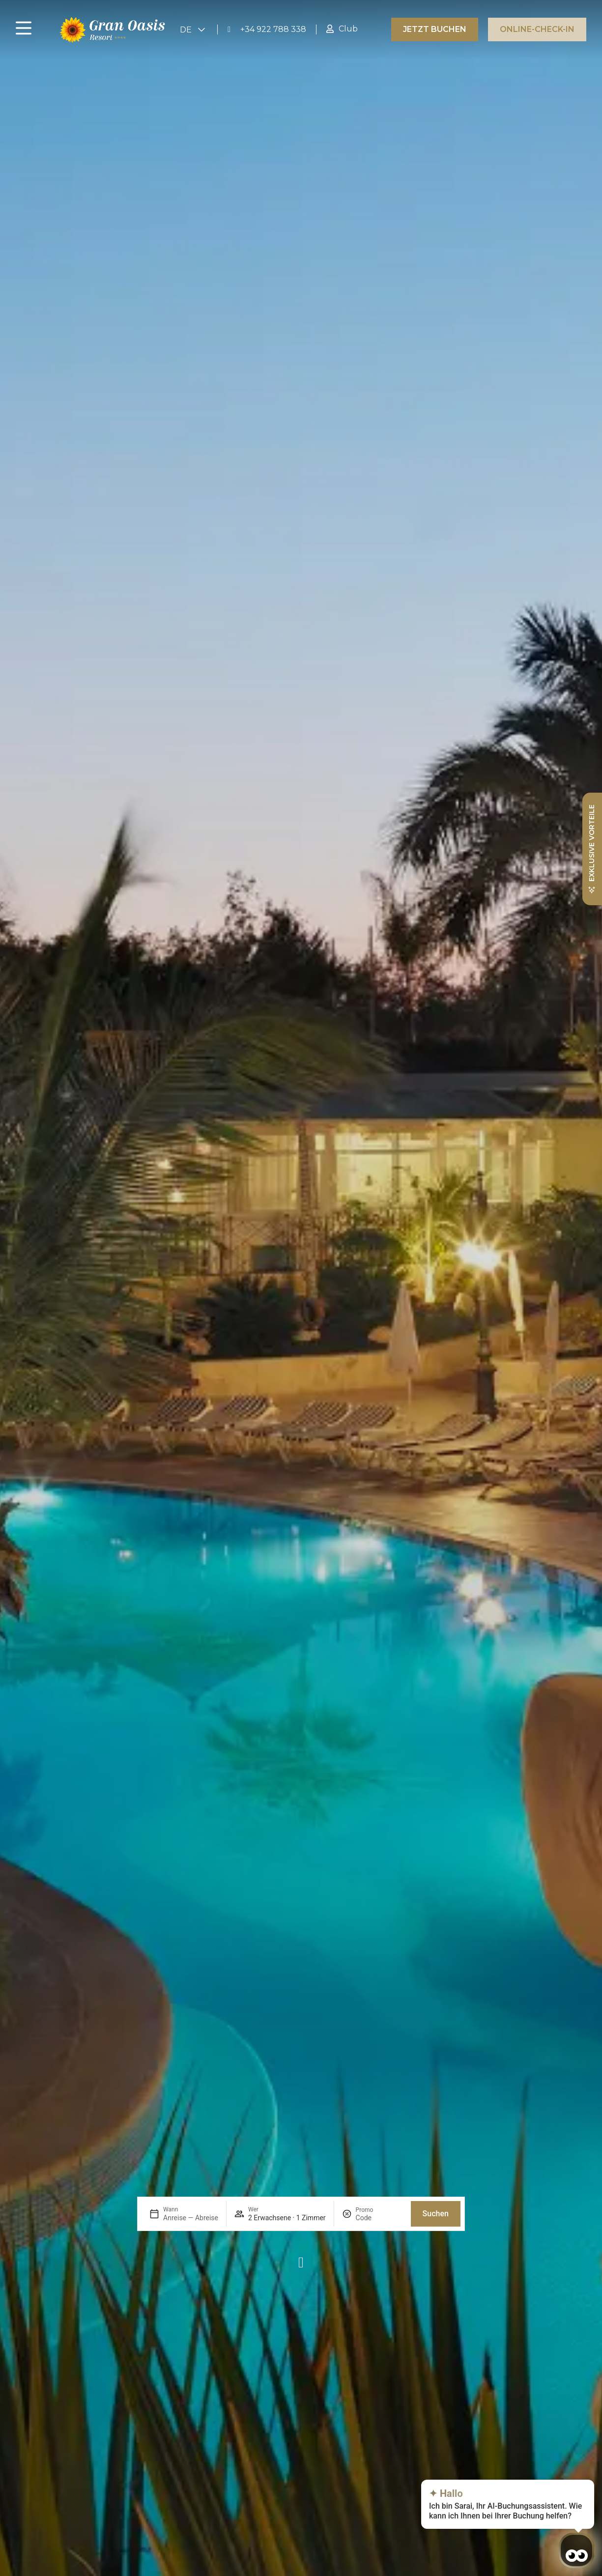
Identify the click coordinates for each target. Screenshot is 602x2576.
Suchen (436, 2213)
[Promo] (379, 2218)
